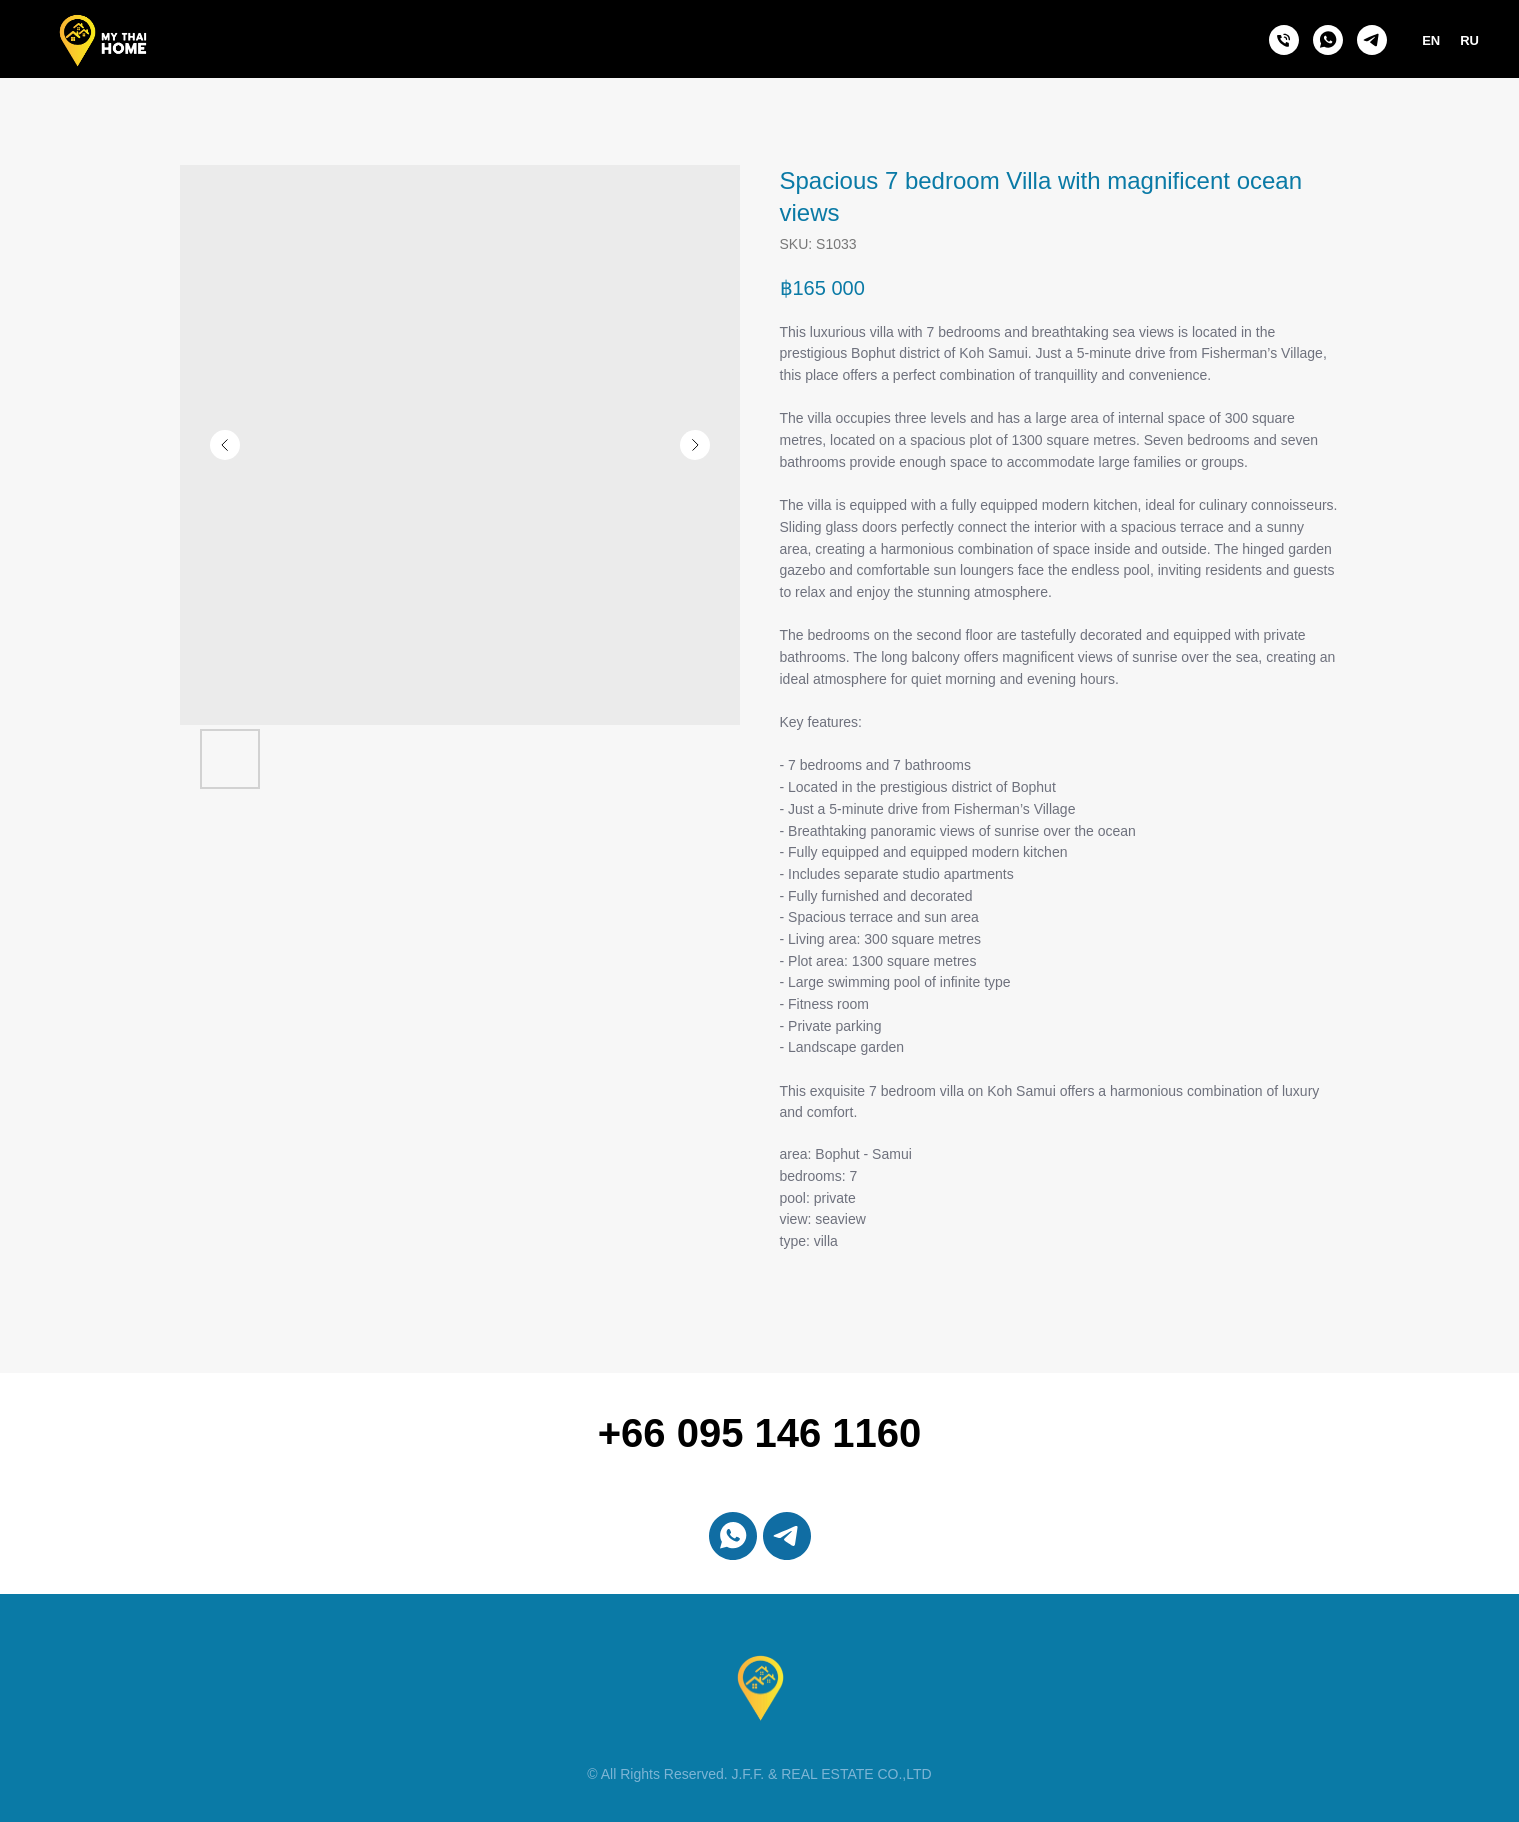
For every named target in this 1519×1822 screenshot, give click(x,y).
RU (1469, 40)
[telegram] (1372, 40)
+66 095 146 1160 (760, 1433)
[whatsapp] (1328, 40)
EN (1431, 40)
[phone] (1284, 40)
